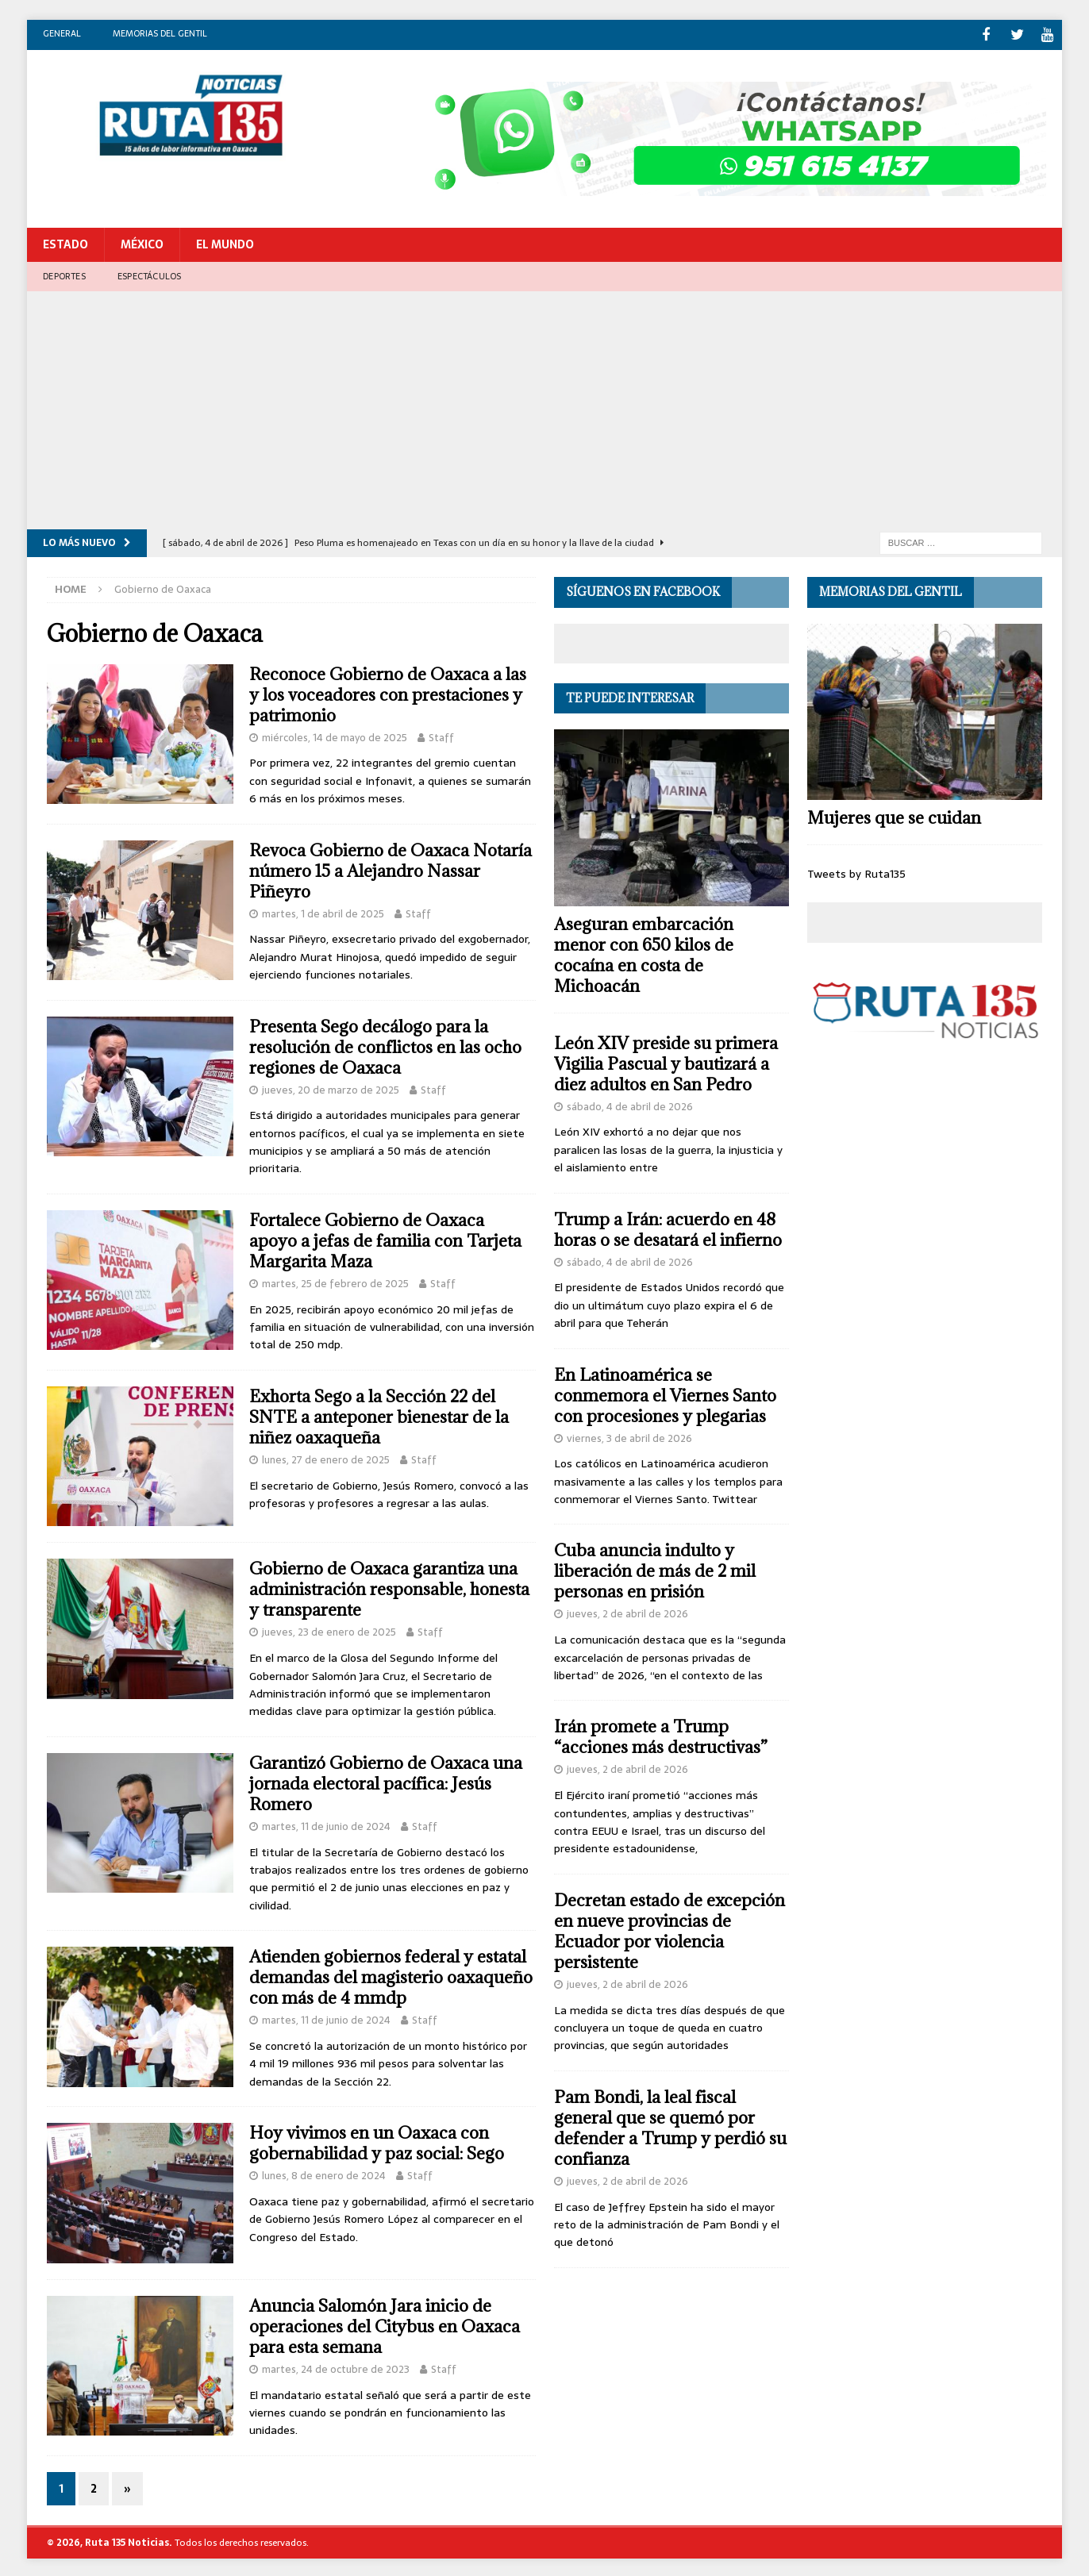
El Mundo (225, 243)
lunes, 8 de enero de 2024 (324, 2173)
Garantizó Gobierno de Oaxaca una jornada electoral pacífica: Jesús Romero (385, 1781)
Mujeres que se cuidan (894, 815)
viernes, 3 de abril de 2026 (629, 1436)
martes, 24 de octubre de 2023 (336, 2367)
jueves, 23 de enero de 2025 (329, 1630)
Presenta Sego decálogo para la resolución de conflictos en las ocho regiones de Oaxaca (385, 1044)
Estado (65, 243)
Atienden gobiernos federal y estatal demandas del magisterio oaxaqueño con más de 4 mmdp (391, 1975)
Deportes (64, 274)
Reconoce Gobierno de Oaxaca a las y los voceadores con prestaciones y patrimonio (387, 692)
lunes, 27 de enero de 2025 (326, 1457)
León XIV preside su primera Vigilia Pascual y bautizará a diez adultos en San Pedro (666, 1061)
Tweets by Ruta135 (856, 871)
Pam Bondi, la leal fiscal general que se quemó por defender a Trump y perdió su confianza (670, 2125)
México (142, 243)
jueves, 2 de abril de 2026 (627, 1612)
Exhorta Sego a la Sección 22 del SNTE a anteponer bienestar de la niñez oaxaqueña (379, 1414)
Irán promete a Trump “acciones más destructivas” (661, 1735)
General (62, 33)
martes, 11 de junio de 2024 (326, 1824)
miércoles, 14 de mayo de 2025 (334, 735)
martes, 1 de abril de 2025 (323, 911)
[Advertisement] (544, 409)
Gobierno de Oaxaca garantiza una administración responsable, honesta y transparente (389, 1587)
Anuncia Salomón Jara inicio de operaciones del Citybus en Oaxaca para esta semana (384, 2324)
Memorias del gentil (160, 33)
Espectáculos (149, 274)
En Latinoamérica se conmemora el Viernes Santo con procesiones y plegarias (665, 1393)
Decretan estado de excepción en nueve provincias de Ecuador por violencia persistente (669, 1928)
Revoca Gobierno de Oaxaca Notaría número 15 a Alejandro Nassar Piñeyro (390, 868)
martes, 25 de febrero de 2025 (335, 1281)
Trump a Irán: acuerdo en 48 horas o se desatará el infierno (668, 1227)
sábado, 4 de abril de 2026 (630, 1104)
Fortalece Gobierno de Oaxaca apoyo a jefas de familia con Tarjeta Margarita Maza (385, 1238)
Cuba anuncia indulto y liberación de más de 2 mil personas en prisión (655, 1569)
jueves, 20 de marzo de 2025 (330, 1087)
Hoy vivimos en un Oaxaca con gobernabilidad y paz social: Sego (376, 2141)
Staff (441, 735)
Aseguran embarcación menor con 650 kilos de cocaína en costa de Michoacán (643, 952)
